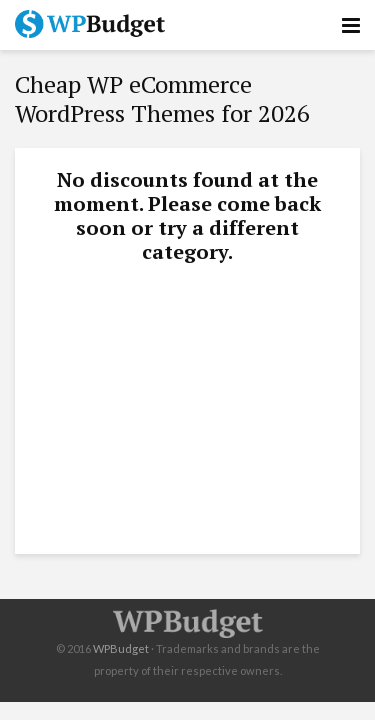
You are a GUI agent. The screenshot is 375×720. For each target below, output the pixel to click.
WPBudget (121, 648)
